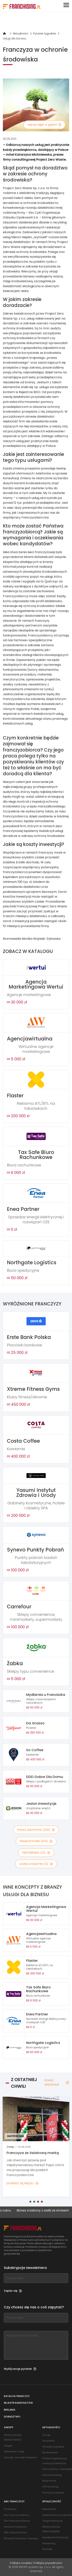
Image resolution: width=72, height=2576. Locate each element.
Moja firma (49, 2481)
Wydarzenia (49, 2452)
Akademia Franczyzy (55, 2537)
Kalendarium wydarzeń (56, 2515)
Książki (8, 2446)
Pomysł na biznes (53, 2492)
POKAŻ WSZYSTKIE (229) (36, 1830)
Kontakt (47, 2549)
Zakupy (8, 2427)
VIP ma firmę (50, 2486)
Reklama (9, 2410)
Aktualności (20, 33)
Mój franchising (52, 2475)
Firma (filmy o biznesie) (57, 2469)
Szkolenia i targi (14, 2451)
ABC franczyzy (14, 2501)
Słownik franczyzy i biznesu (21, 2538)
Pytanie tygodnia (44, 33)
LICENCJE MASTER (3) (36, 1864)
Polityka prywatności (48, 2563)
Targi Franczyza (52, 2521)
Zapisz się (13, 2291)
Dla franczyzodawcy (17, 2521)
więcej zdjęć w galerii (44, 125)
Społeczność (51, 2501)
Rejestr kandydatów (18, 2403)
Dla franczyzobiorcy (17, 2515)
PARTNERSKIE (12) (36, 1853)
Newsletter (49, 2509)
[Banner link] (36, 22)
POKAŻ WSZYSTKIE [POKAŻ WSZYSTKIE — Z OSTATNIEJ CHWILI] (57, 2082)
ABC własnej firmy (15, 2532)
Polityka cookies (21, 2563)
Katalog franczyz (17, 2396)
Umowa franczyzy (15, 2527)
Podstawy (10, 2509)
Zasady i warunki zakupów (20, 2457)
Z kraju (46, 2435)
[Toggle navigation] (66, 5)
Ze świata (48, 2441)
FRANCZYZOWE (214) (36, 1841)
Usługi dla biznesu (14, 38)
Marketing (48, 2543)
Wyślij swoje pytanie (20, 2369)
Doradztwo (12, 2416)
